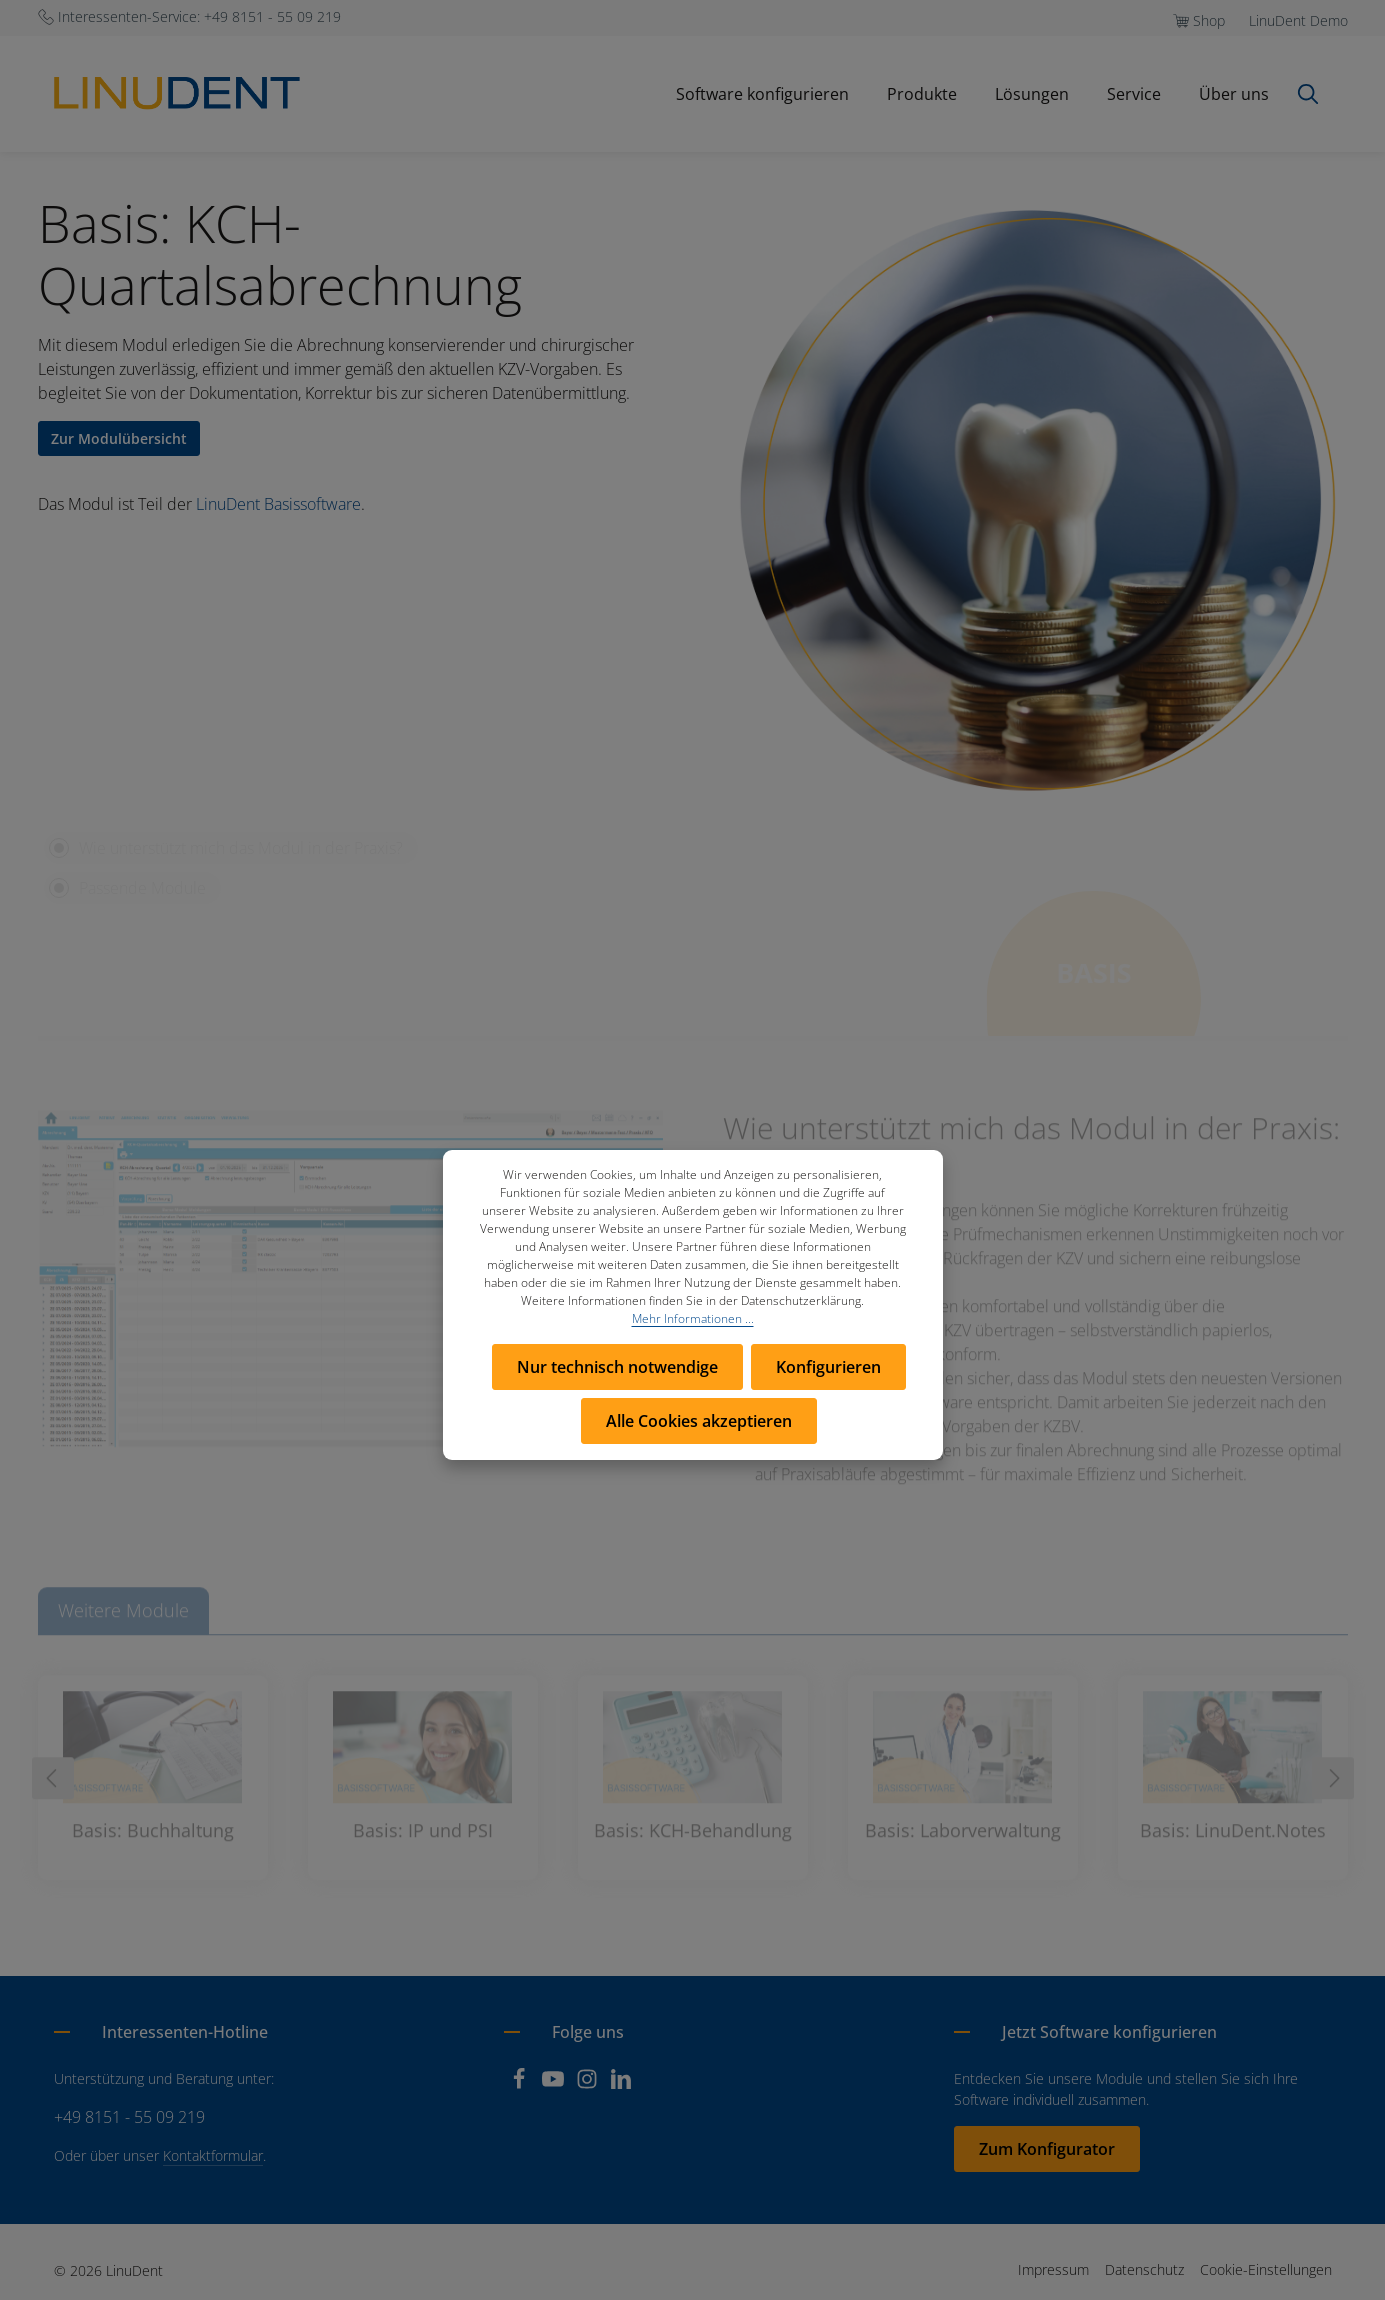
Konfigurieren (828, 1367)
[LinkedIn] (621, 2084)
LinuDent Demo (1298, 20)
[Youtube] (555, 2084)
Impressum (1053, 2269)
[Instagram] (589, 2084)
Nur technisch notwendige (617, 1367)
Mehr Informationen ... (693, 1318)
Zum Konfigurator (1047, 2149)
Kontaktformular (213, 2155)
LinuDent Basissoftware (278, 504)
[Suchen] (1308, 94)
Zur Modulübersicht (119, 438)
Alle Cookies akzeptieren (699, 1421)
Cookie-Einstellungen (1266, 2269)
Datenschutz (1144, 2269)
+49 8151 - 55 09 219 (129, 2117)
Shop (1209, 20)
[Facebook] (521, 2084)
